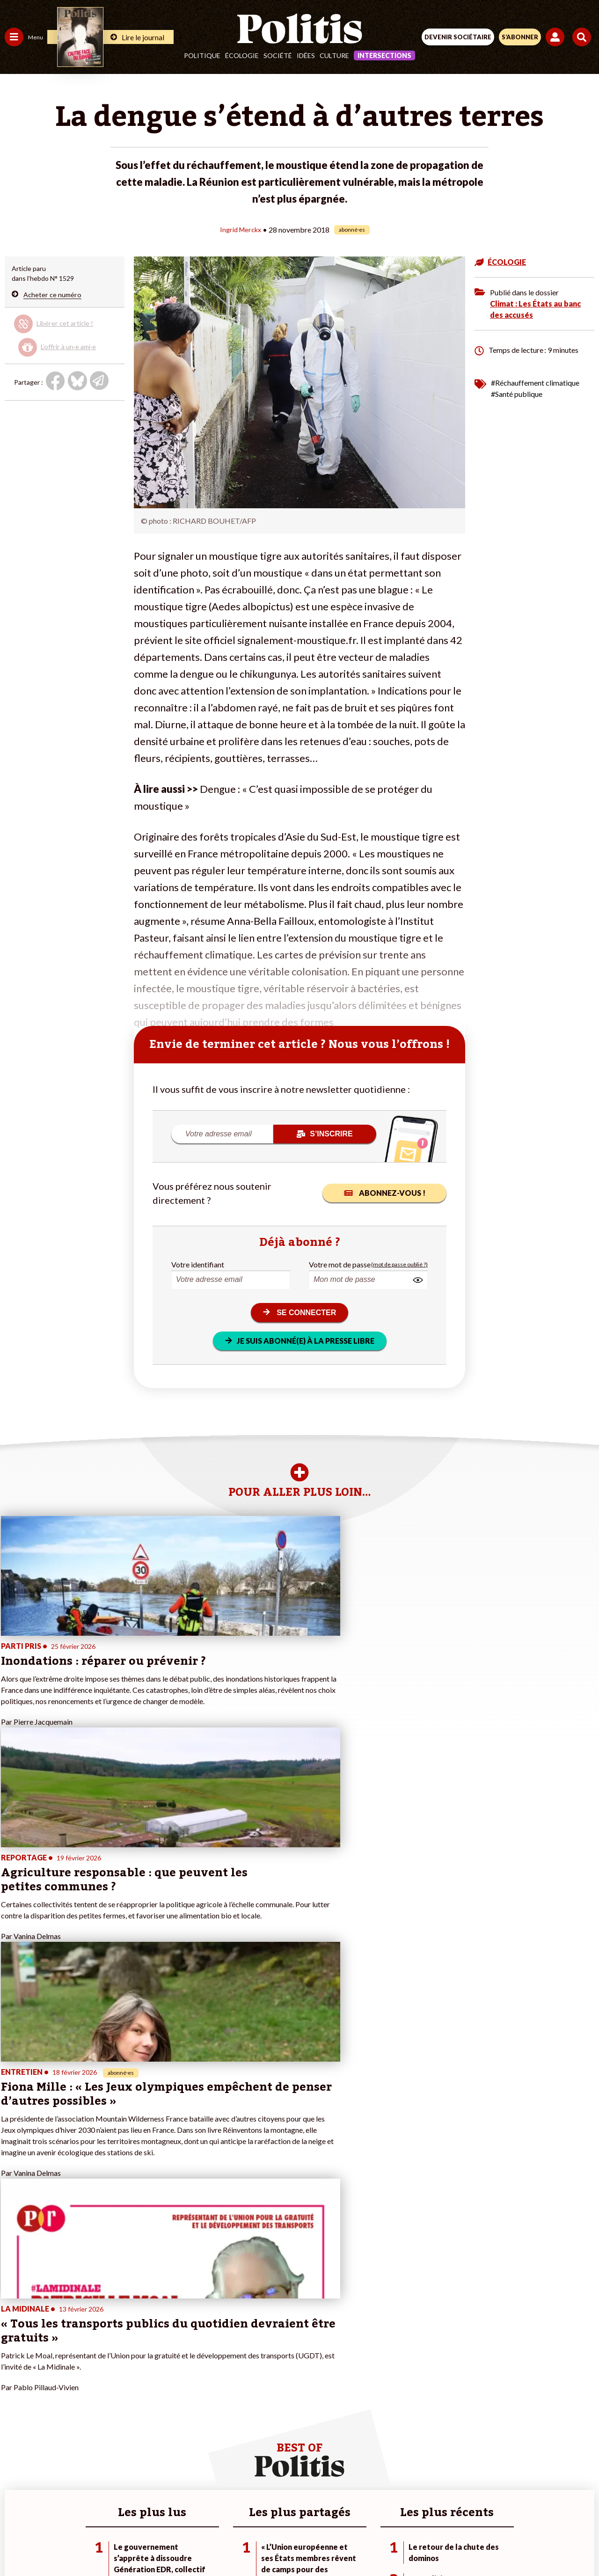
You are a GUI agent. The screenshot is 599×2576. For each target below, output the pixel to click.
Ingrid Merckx (241, 229)
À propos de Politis (106, 2415)
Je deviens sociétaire (109, 2376)
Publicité (445, 2510)
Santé (48, 2386)
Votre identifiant (197, 1263)
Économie (53, 2366)
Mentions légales (158, 2510)
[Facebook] (177, 2543)
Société (277, 55)
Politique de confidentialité (376, 2510)
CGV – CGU (301, 2510)
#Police (164, 2366)
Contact (106, 2510)
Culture (334, 55)
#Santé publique (516, 393)
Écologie (242, 55)
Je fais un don (99, 2366)
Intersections (384, 55)
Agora (13, 2356)
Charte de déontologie (234, 2510)
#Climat (164, 2356)
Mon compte (97, 2425)
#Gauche (166, 2376)
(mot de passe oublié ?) (399, 1263)
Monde (15, 2415)
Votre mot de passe (340, 1263)
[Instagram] (265, 2543)
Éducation (54, 2376)
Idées (306, 55)
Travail (48, 2356)
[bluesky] (206, 2543)
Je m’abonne (97, 2386)
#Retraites (168, 2386)
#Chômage (169, 2396)
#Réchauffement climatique (535, 382)
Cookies (486, 2510)
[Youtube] (236, 2543)
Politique (202, 55)
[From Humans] (294, 2543)
